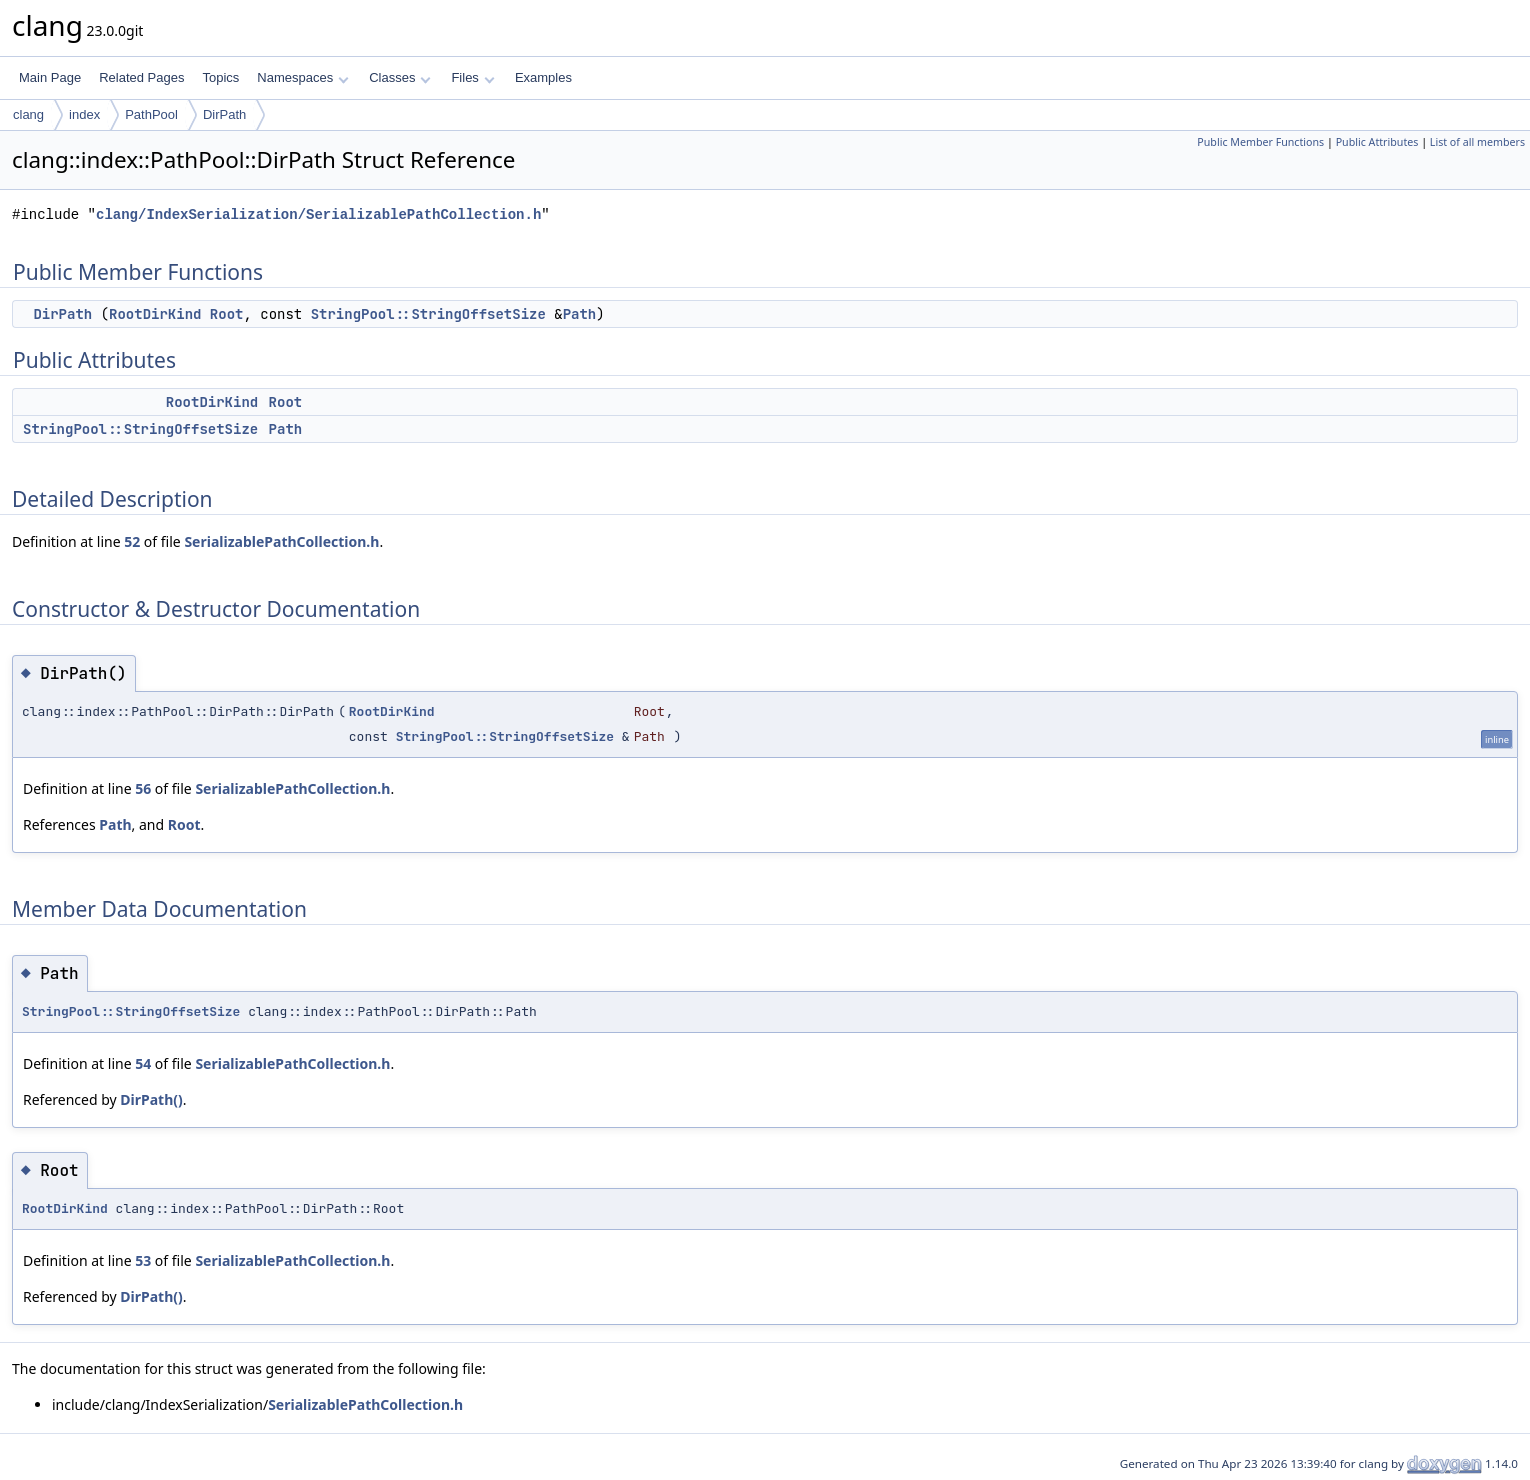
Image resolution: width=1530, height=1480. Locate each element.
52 (132, 541)
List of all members (1477, 142)
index (84, 114)
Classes (400, 77)
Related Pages (141, 77)
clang (28, 114)
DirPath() (151, 1099)
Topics (220, 77)
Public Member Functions (1260, 142)
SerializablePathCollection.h (281, 541)
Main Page (50, 77)
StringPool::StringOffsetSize (428, 314)
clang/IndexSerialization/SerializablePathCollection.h (318, 214)
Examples (543, 77)
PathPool (151, 114)
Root (227, 314)
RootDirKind (155, 314)
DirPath (224, 114)
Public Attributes (1377, 142)
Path (580, 314)
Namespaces (302, 77)
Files (472, 77)
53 (143, 1260)
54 (143, 1063)
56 (143, 788)
